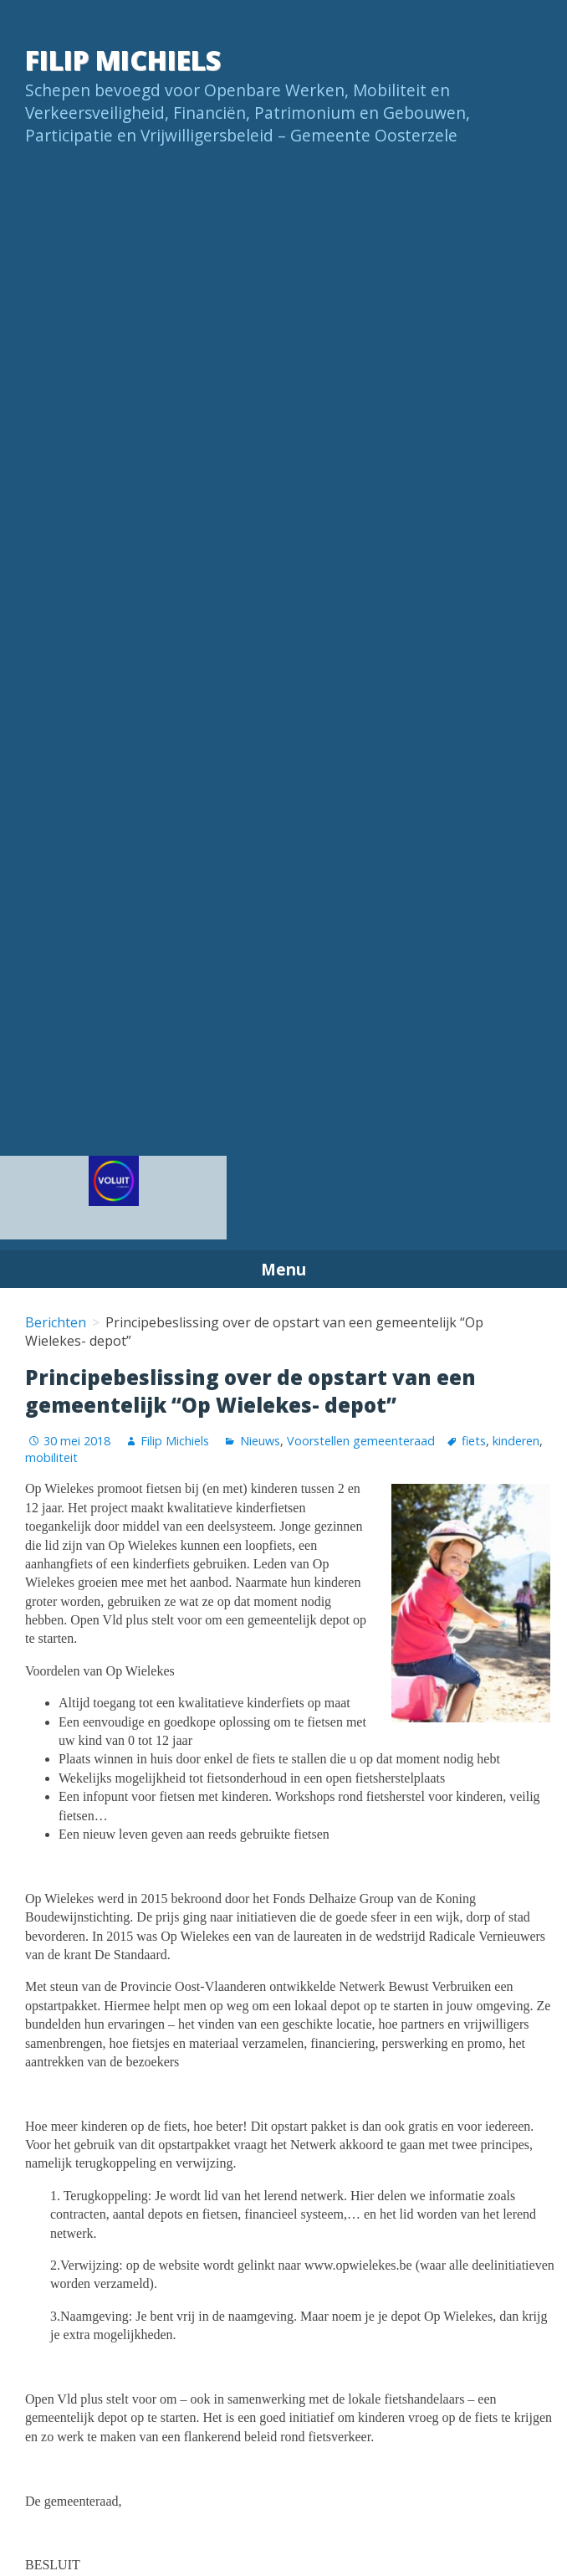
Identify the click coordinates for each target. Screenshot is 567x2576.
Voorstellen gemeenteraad (361, 1441)
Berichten (55, 1322)
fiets (474, 1441)
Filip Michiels (123, 60)
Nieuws (260, 1441)
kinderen (516, 1441)
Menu (283, 1269)
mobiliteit (51, 1457)
